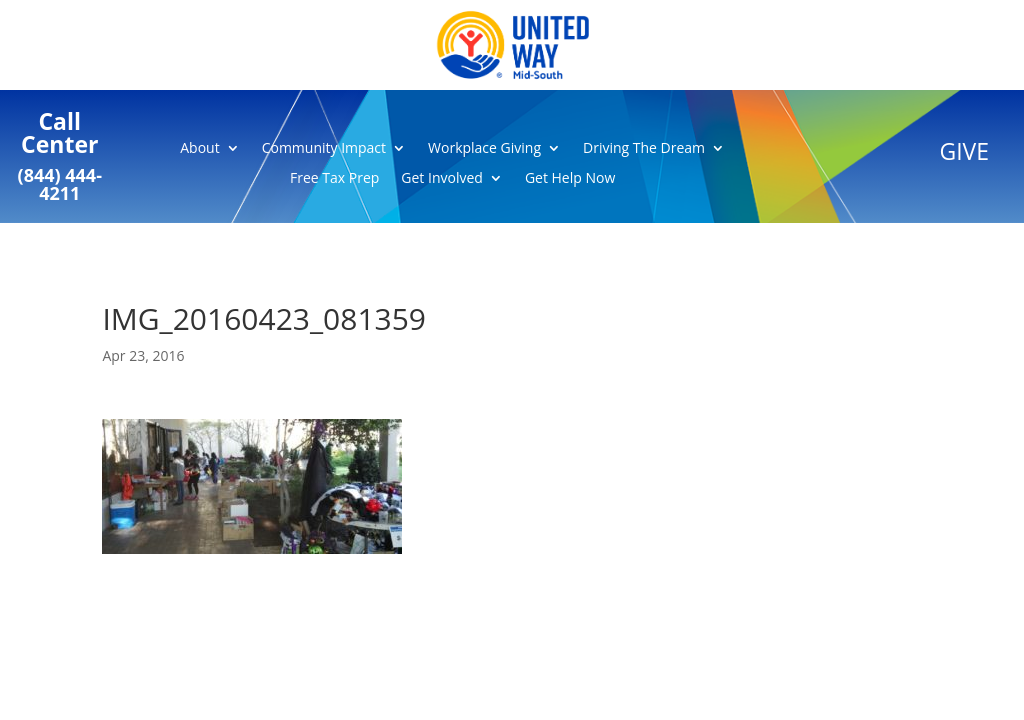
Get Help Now (570, 179)
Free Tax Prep (334, 179)
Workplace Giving (484, 149)
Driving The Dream (644, 149)
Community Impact (324, 149)
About (199, 149)
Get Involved (442, 179)
